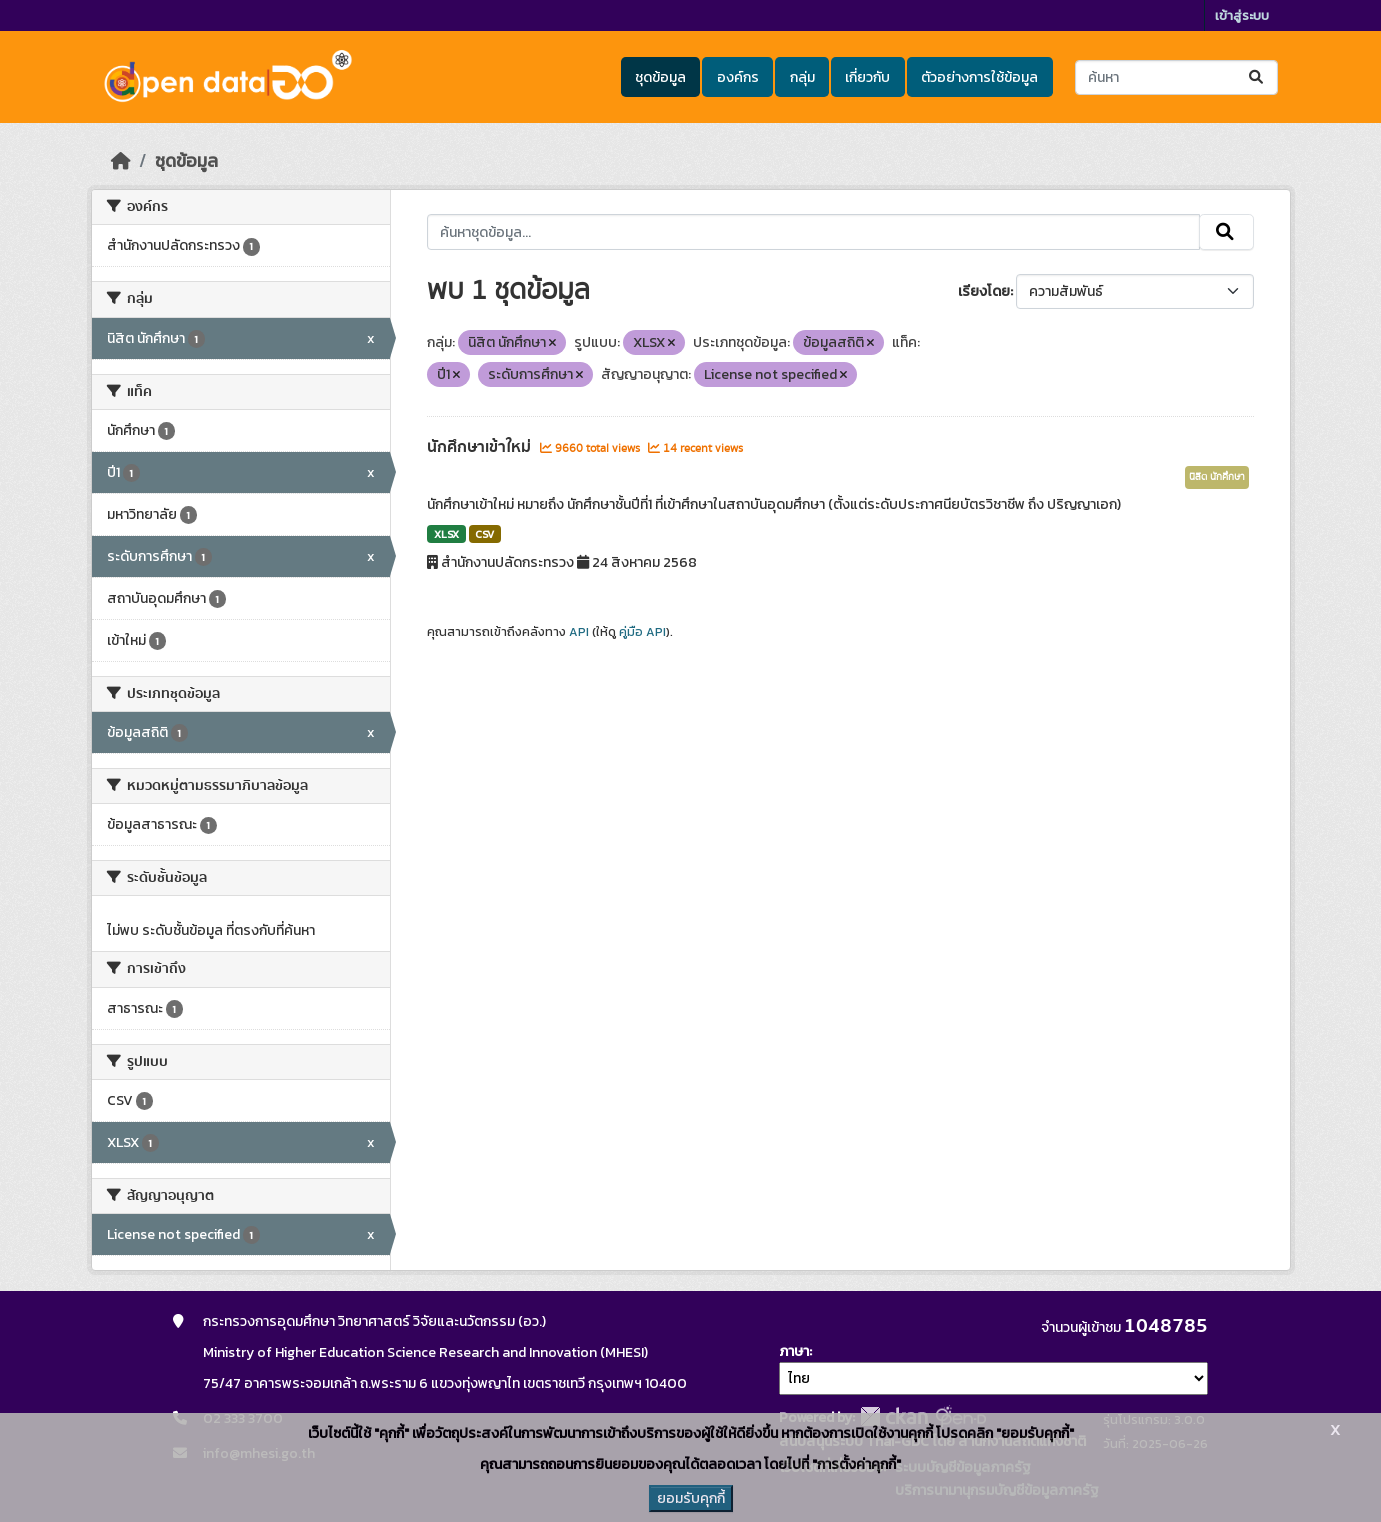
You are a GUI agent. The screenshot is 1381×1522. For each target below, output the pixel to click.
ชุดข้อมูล (660, 77)
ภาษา (794, 1351)
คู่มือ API (642, 632)
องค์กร (738, 77)
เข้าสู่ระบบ (1242, 15)
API (579, 632)
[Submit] (1257, 77)
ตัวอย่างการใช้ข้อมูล (979, 77)
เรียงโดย (984, 291)
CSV (484, 534)
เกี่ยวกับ (867, 77)
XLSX (446, 534)
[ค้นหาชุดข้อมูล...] (1176, 77)
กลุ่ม (802, 77)
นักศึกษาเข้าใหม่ (481, 447)
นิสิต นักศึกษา (1217, 477)
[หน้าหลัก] (121, 161)
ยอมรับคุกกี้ (691, 1498)
